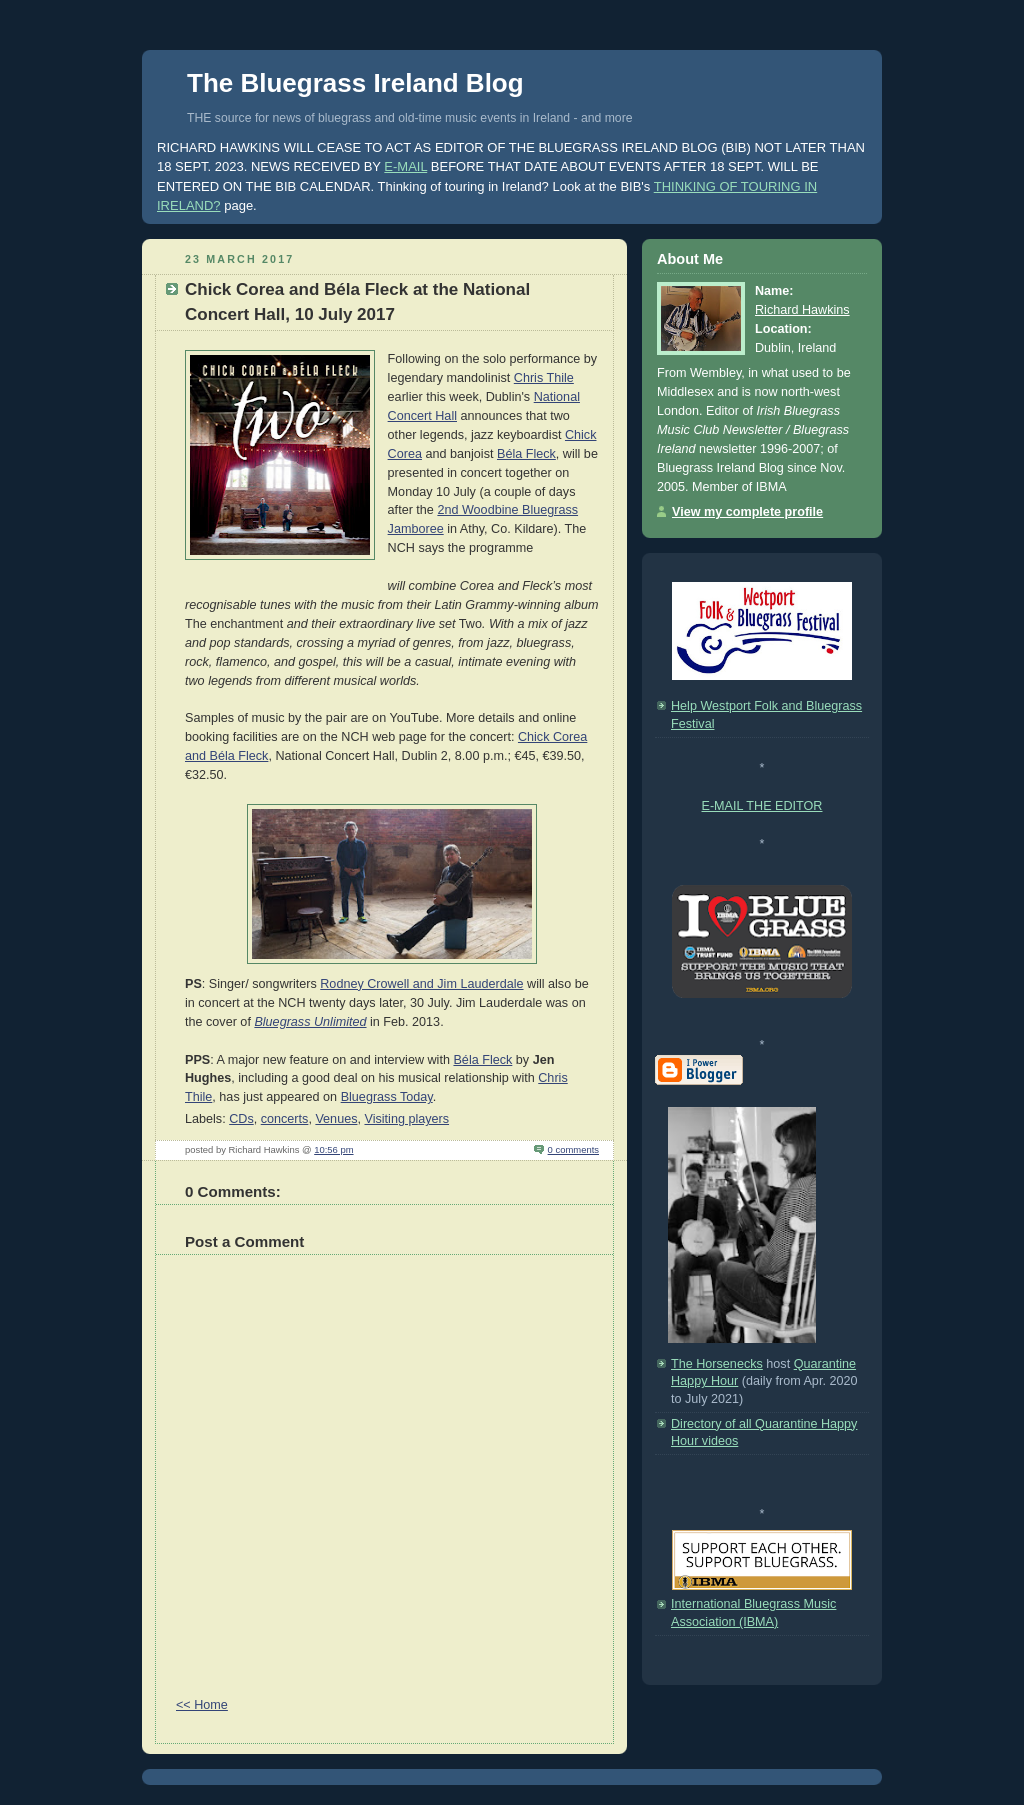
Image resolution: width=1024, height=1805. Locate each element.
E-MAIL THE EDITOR (762, 806)
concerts (285, 1119)
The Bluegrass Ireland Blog (355, 83)
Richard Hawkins (802, 310)
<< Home (202, 1705)
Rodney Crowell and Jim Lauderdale (421, 984)
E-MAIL (405, 166)
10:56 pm (333, 1149)
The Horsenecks (717, 1364)
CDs (241, 1119)
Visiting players (406, 1119)
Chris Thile (544, 378)
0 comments (573, 1149)
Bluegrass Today (387, 1097)
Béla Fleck (526, 454)
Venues (336, 1119)
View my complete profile (747, 512)
